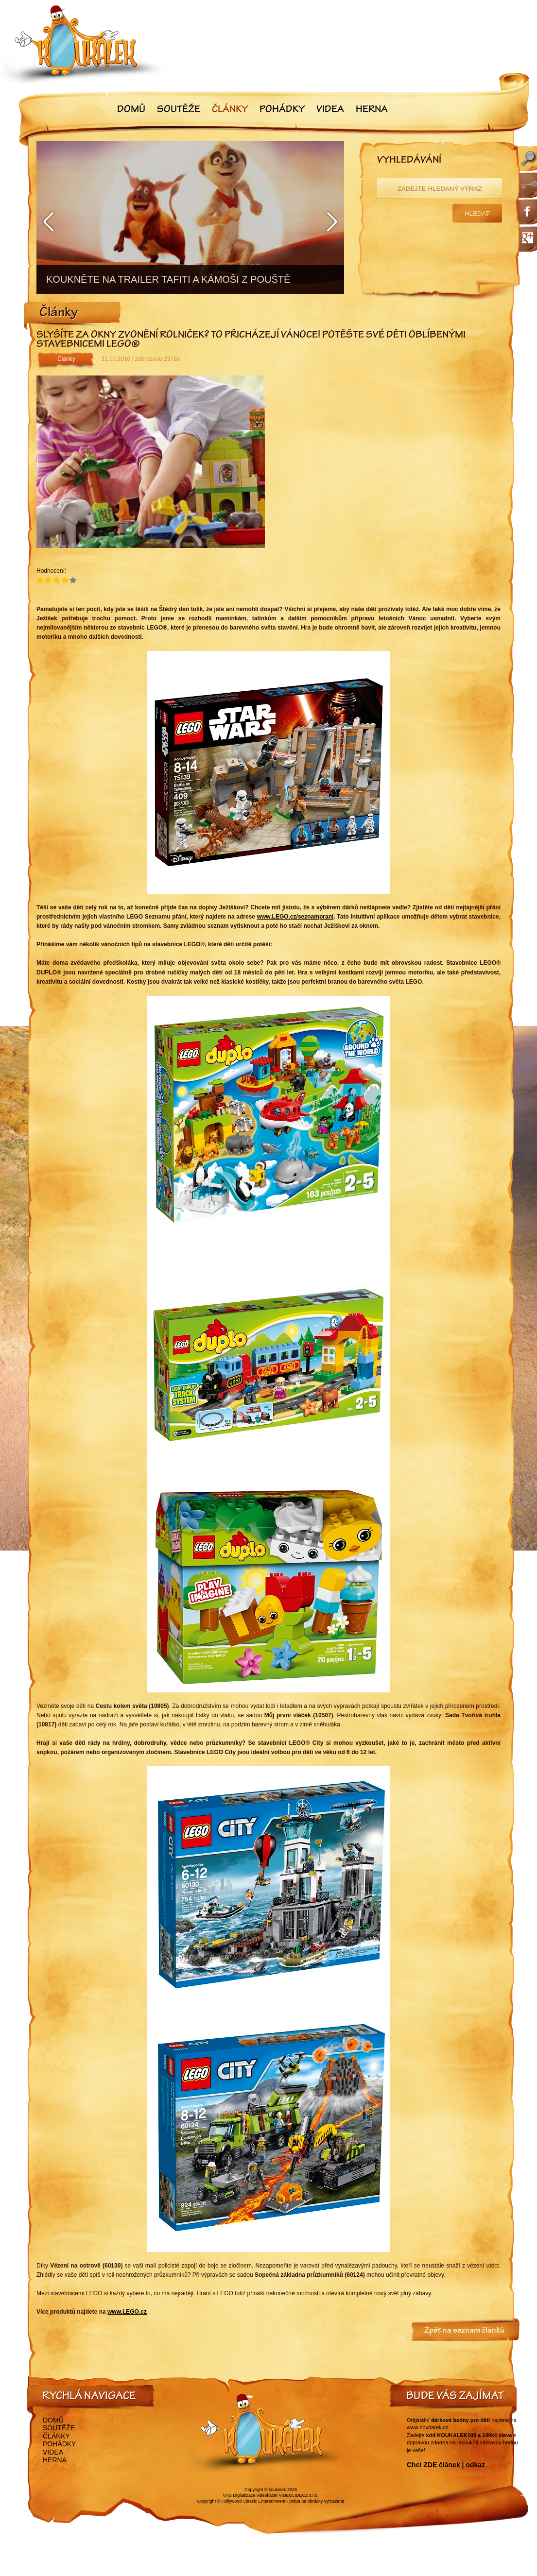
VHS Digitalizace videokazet (250, 2495)
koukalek (277, 2489)
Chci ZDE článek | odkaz (446, 2465)
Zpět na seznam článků (464, 2331)
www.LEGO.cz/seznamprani (295, 916)
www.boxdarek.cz (428, 2427)
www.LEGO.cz (127, 2311)
